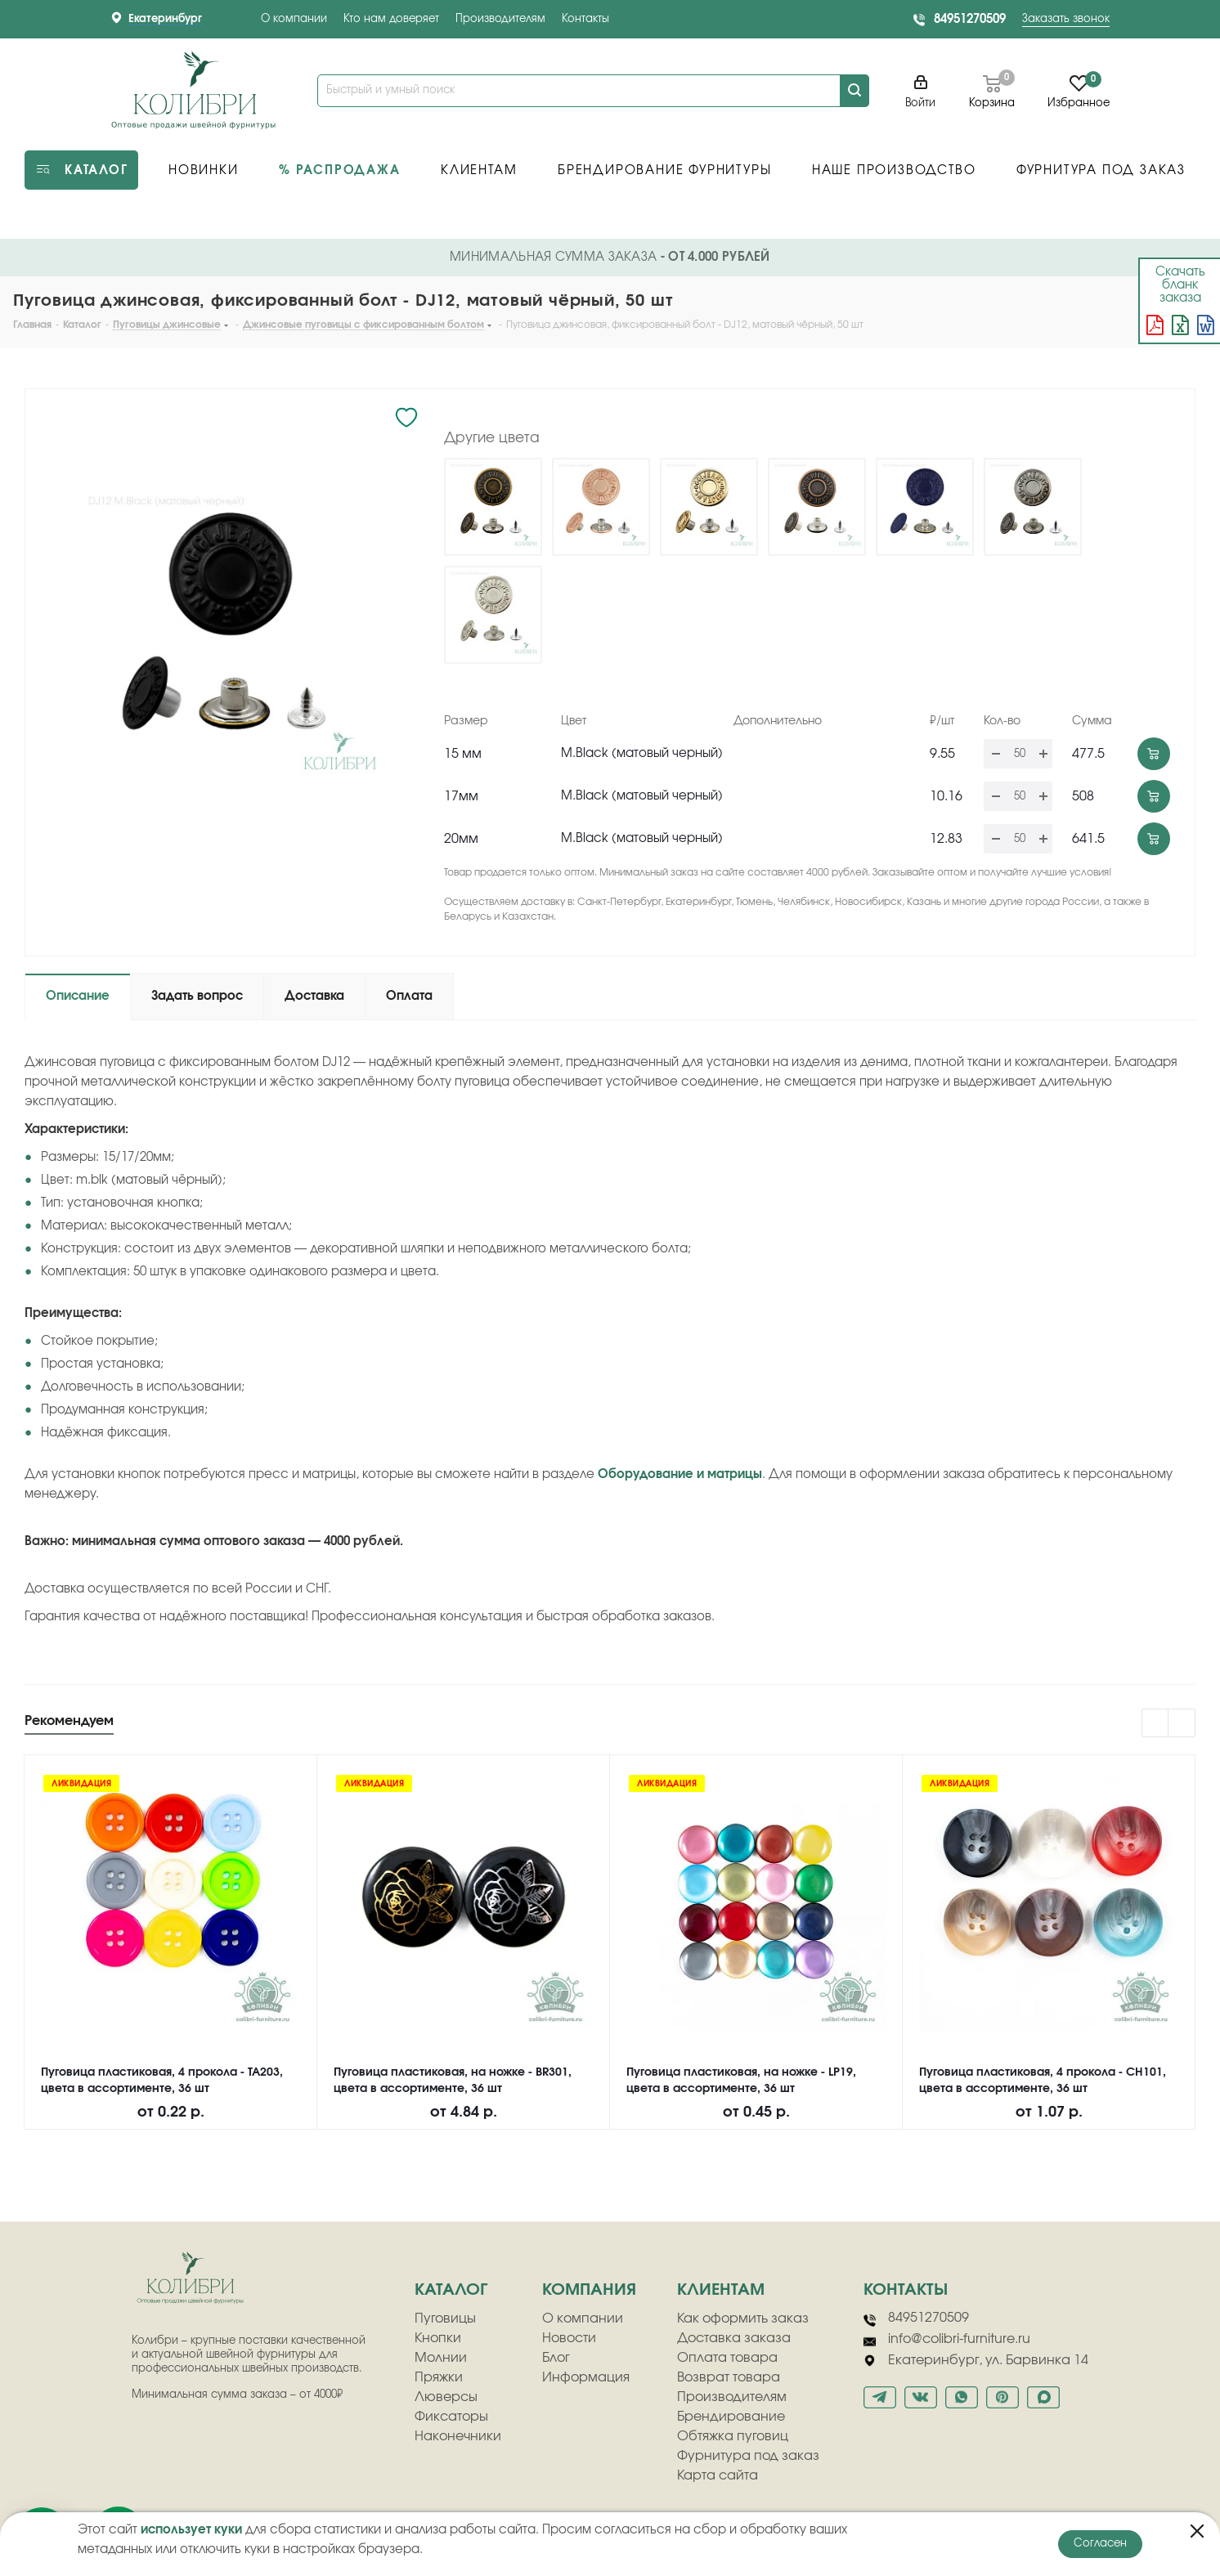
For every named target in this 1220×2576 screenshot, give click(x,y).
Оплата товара (727, 2357)
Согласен (1100, 2543)
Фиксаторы (451, 2416)
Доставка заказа (734, 2338)
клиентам (721, 2290)
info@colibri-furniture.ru (946, 2339)
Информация (586, 2377)
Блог (556, 2357)
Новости (569, 2338)
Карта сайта (717, 2475)
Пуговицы (445, 2318)
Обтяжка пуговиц (732, 2436)
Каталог (451, 2290)
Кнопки (438, 2338)
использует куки (191, 2530)
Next (1181, 1723)
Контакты (585, 19)
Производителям (500, 19)
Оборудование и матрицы (680, 1474)
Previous (1155, 1723)
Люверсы (446, 2397)
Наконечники (458, 2436)
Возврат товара (728, 2377)
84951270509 (970, 19)
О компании (294, 19)
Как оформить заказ (743, 2318)
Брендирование (731, 2416)
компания (589, 2290)
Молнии (441, 2357)
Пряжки (439, 2377)
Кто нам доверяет (391, 19)
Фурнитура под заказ (748, 2455)
